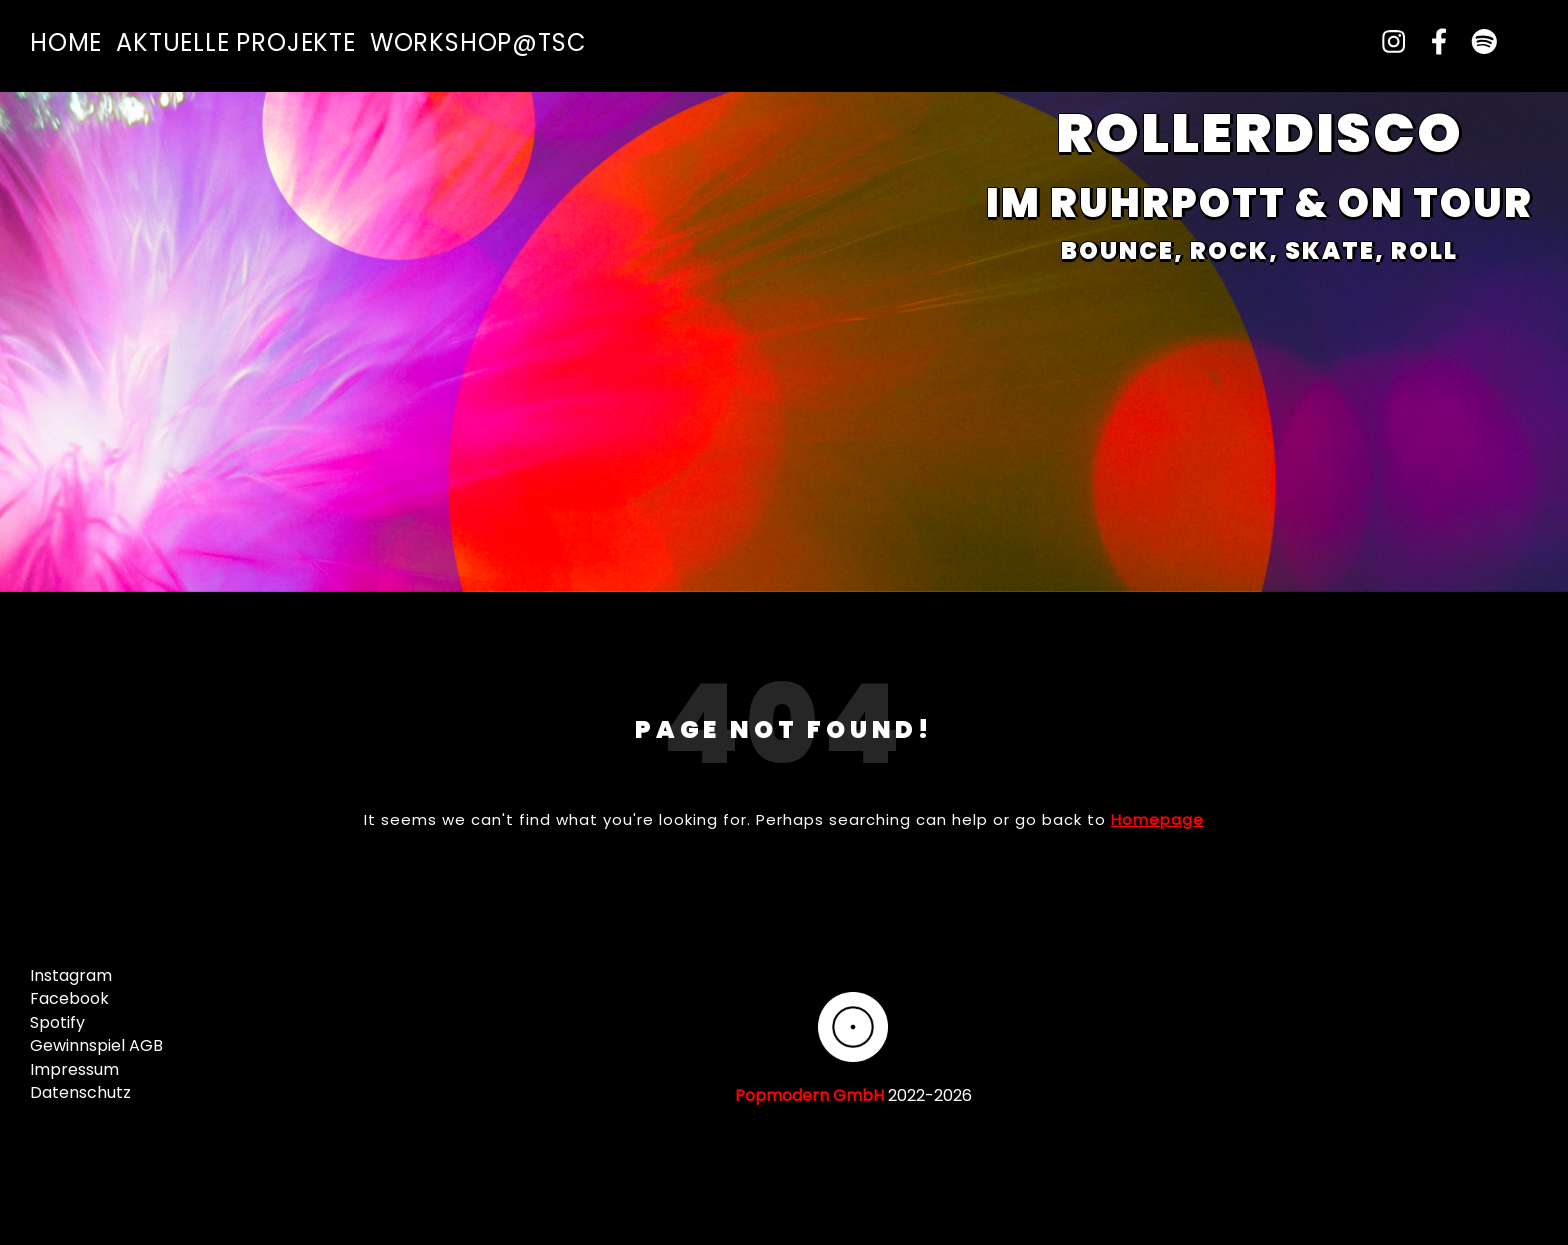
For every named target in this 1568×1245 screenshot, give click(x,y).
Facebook (69, 998)
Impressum (74, 1069)
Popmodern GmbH (809, 1095)
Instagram (71, 975)
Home (66, 42)
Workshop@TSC (478, 42)
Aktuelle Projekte (236, 42)
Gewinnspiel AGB (96, 1045)
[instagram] (1386, 42)
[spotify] (1476, 42)
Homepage (1157, 819)
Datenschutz (80, 1092)
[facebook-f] (1431, 42)
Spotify (57, 1022)
